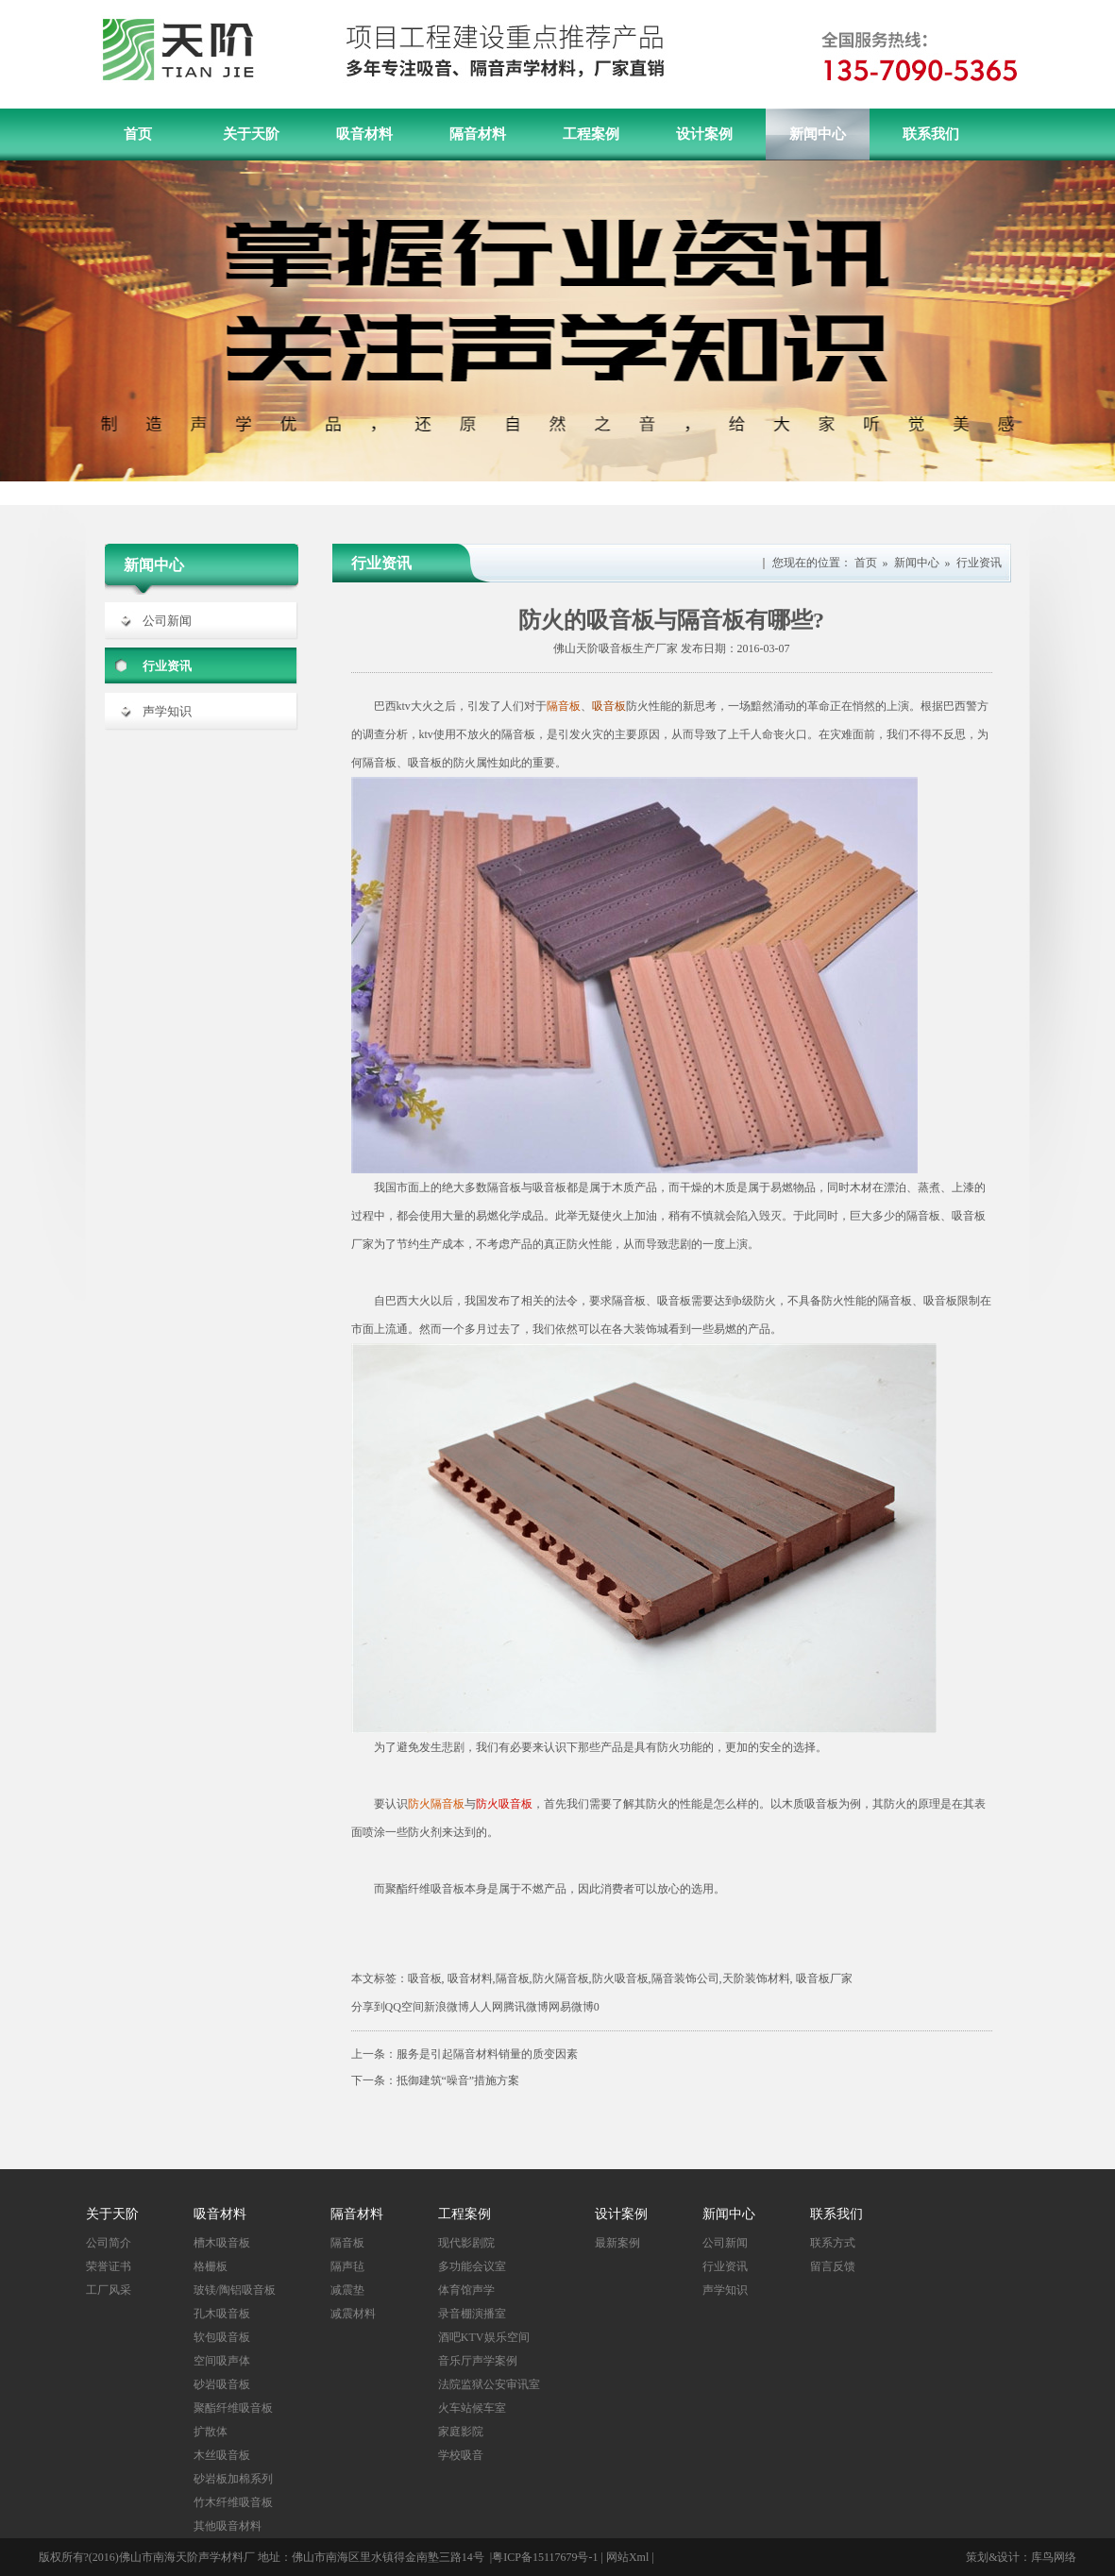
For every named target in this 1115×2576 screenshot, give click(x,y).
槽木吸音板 (222, 2242)
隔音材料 (477, 134)
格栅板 (211, 2266)
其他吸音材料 (228, 2526)
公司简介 (108, 2242)
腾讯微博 (526, 2006)
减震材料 (353, 2313)
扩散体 (211, 2431)
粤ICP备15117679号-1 (545, 2557)
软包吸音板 (222, 2337)
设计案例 (704, 134)
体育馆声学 (466, 2290)
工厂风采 (108, 2290)
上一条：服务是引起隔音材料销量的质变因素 (464, 2054)
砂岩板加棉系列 (233, 2478)
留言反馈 (832, 2266)
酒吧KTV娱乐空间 (484, 2337)
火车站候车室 (472, 2408)
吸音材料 (364, 134)
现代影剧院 (466, 2242)
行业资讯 (167, 666)
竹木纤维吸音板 (233, 2502)
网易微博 (571, 2006)
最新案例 (617, 2242)
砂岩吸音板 (222, 2384)
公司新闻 (167, 621)
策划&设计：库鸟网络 (1021, 2557)
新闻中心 (817, 134)
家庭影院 (460, 2431)
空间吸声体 (222, 2360)
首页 (138, 134)
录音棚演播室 (472, 2313)
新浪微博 (446, 2006)
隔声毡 (347, 2266)
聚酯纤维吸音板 (233, 2408)
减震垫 (347, 2290)
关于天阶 (251, 134)
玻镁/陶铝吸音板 (235, 2290)
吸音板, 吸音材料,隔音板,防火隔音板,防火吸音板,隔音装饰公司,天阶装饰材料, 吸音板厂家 (630, 1978)
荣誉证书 (108, 2266)
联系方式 (832, 2242)
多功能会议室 (472, 2266)
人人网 (486, 2006)
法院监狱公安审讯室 (489, 2384)
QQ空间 (404, 2006)
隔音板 (347, 2242)
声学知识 (167, 711)
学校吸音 (460, 2455)
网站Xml (627, 2557)
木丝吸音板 (222, 2455)
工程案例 (591, 134)
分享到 (368, 2006)
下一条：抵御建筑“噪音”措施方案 (435, 2080)
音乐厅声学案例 (477, 2360)
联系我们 (931, 134)
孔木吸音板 (222, 2313)
